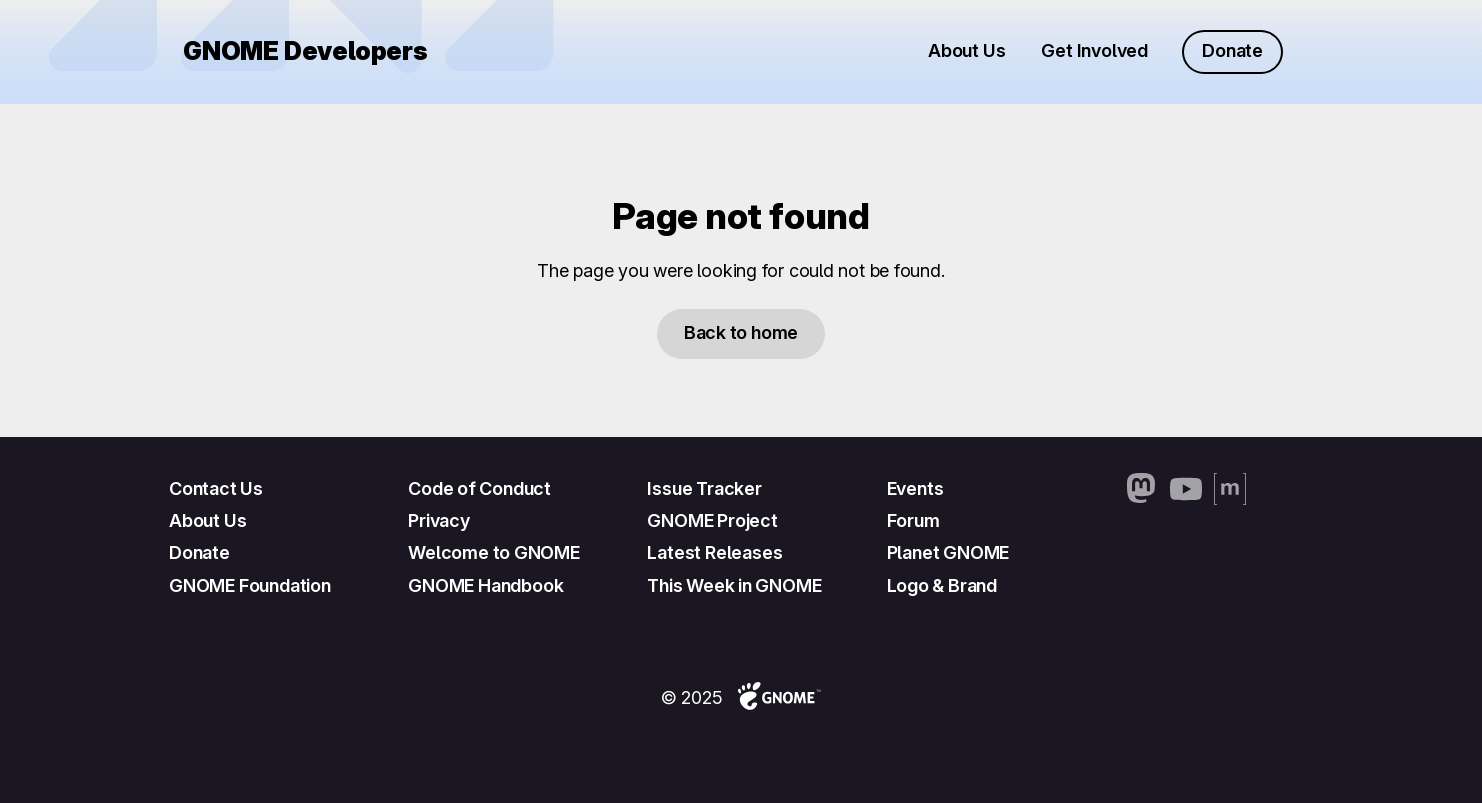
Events (915, 488)
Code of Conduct (479, 488)
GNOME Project (712, 520)
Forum (913, 520)
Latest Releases (714, 552)
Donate (1232, 50)
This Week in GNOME (734, 585)
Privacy (439, 520)
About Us (966, 50)
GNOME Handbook (485, 585)
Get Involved (1094, 50)
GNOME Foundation (250, 585)
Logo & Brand (942, 585)
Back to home (741, 332)
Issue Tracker (704, 488)
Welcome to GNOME (494, 552)
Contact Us (216, 488)
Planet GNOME (948, 552)
